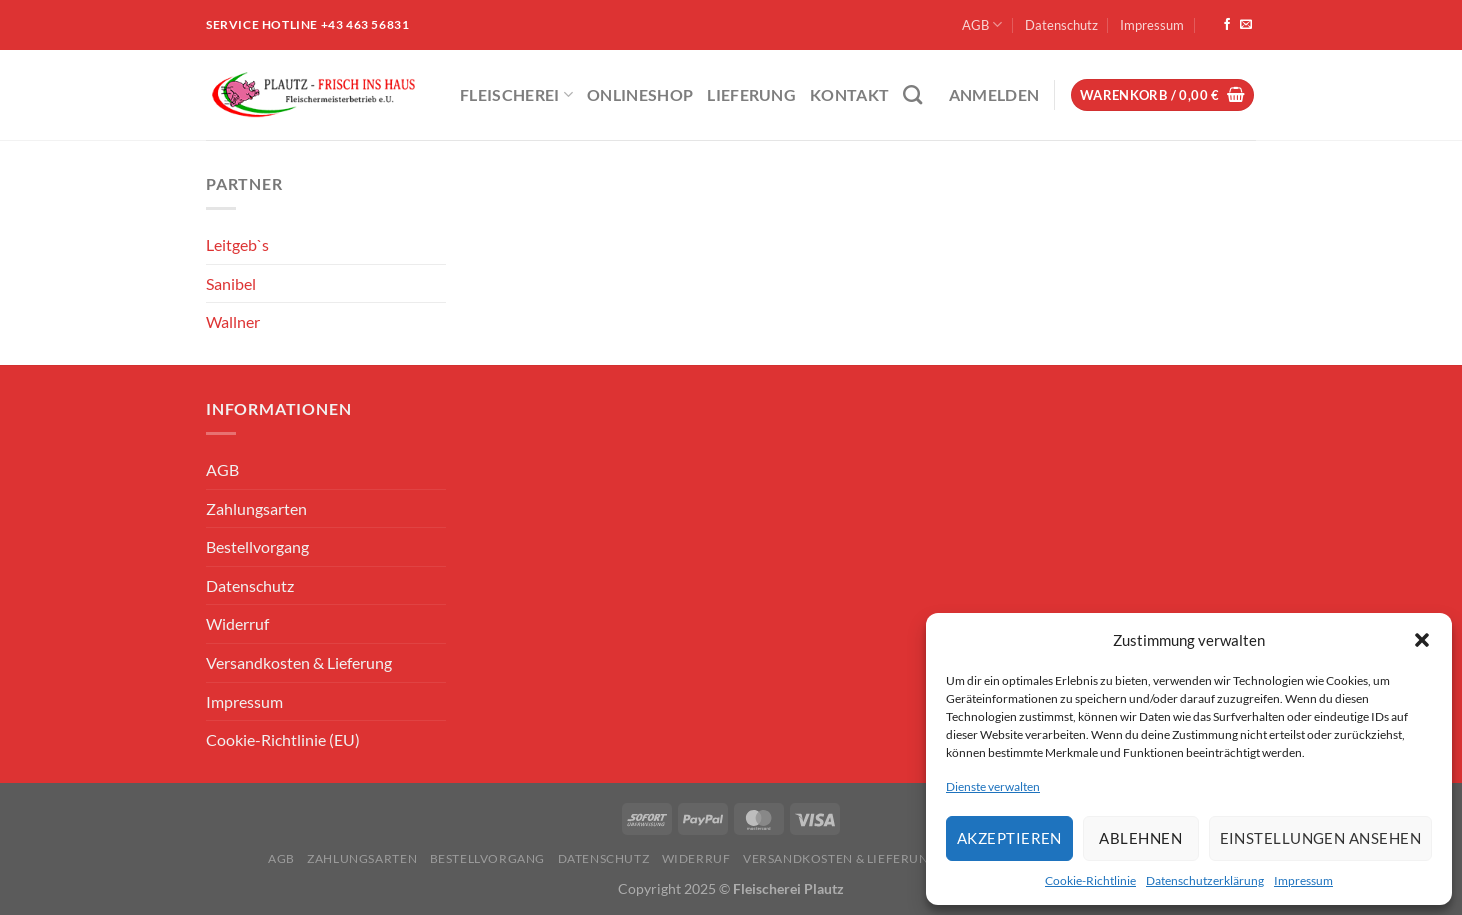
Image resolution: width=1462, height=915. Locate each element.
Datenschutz (1061, 25)
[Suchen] (912, 94)
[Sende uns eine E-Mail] (1246, 25)
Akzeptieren (1009, 838)
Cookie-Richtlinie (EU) (283, 739)
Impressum (1303, 880)
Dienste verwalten (993, 786)
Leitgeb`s (237, 244)
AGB (982, 24)
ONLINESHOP (640, 94)
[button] (1422, 640)
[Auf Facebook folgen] (1227, 25)
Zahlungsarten (256, 508)
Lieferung (751, 94)
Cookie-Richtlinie (1090, 880)
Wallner (233, 321)
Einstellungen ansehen (1320, 838)
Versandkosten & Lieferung (299, 662)
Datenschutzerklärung (1205, 880)
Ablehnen (1140, 838)
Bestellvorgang (257, 546)
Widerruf (237, 623)
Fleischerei (516, 94)
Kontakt (849, 94)
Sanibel (231, 283)
